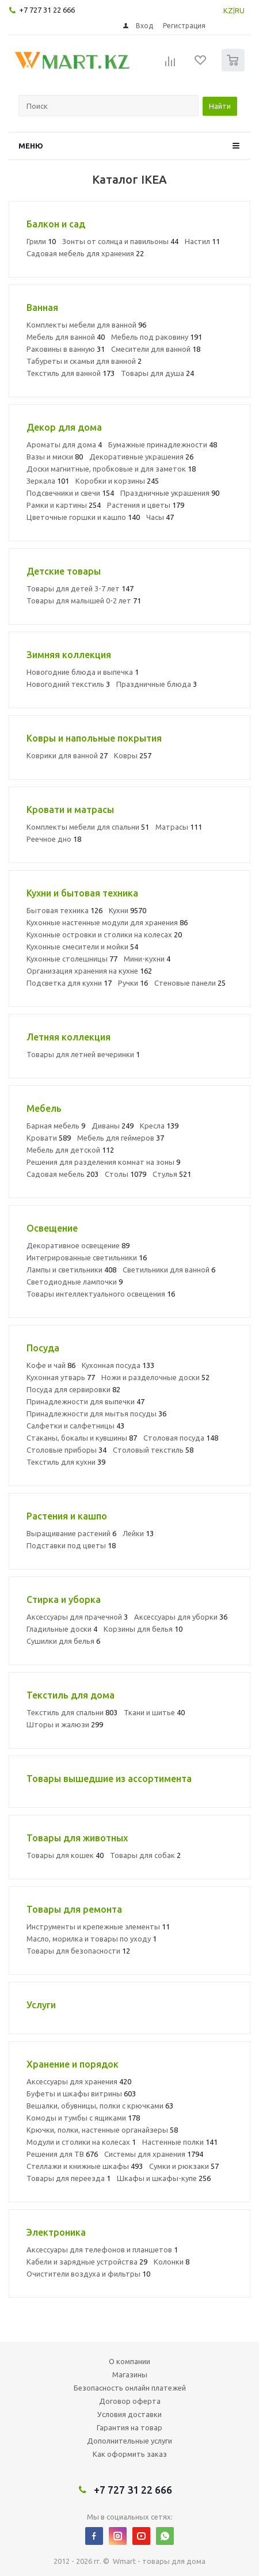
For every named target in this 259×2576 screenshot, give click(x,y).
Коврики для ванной (67, 755)
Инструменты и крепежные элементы (98, 1926)
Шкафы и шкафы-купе (164, 2178)
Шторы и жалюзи (64, 1724)
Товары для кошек (65, 1855)
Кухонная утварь (60, 1377)
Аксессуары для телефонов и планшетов (102, 2250)
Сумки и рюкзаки (184, 2166)
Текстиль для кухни (65, 1462)
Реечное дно (53, 839)
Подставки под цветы (71, 1545)
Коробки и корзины (117, 481)
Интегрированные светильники (86, 1257)
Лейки (138, 1533)
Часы (160, 517)
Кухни (127, 910)
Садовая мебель (62, 1174)
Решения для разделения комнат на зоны (103, 1162)
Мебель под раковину (156, 337)
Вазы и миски (54, 457)
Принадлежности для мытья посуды (96, 1413)
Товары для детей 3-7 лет (80, 588)
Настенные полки (180, 2142)
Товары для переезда (68, 2178)
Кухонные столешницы (71, 959)
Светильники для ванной (169, 1270)
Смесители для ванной (155, 349)
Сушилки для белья (63, 1641)
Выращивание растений (71, 1533)
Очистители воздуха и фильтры (88, 2274)
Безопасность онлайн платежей (130, 2388)
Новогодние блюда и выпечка (82, 672)
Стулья (172, 1174)
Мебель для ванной (65, 337)
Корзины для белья (143, 1629)
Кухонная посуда (118, 1365)
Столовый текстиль (153, 1450)
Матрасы (178, 827)
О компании (129, 2361)
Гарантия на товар (129, 2427)
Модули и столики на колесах (81, 2142)
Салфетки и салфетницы (75, 1426)
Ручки (133, 983)
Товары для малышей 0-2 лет (83, 600)
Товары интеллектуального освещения (100, 1294)
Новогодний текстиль (68, 684)
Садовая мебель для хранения (85, 253)
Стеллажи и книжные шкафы (84, 2166)
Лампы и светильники (71, 1270)
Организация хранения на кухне (89, 971)
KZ (228, 10)
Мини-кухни (147, 959)
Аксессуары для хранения (78, 2081)
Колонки (171, 2262)
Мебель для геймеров (120, 1138)
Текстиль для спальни (71, 1712)
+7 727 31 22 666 (47, 10)
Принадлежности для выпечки (85, 1401)
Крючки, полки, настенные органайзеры (102, 2130)
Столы (125, 1174)
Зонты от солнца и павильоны (120, 241)
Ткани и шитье (154, 1712)
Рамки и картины (63, 505)
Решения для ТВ (62, 2154)
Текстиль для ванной (70, 373)
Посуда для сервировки (73, 1389)
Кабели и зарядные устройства (86, 2262)
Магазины (129, 2374)
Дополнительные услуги (129, 2441)
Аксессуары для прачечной (77, 1617)
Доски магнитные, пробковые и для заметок (111, 469)
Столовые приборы (66, 1450)
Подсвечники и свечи (70, 493)
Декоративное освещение (78, 1245)
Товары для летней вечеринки (83, 1054)
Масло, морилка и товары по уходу (91, 1939)
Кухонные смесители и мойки (82, 947)
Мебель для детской (70, 1150)
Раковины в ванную (65, 349)
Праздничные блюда (156, 684)
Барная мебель (55, 1126)
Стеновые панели (190, 983)
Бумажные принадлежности (162, 444)
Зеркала (47, 481)
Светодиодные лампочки (74, 1282)
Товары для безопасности (78, 1951)
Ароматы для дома (64, 444)
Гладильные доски (61, 1629)
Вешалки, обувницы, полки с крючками (99, 2106)
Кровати (48, 1138)
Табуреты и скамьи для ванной (84, 361)
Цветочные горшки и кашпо (83, 517)
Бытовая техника (64, 910)
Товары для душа (157, 373)
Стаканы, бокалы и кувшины (81, 1438)
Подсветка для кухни (69, 983)
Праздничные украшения (169, 493)
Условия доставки (129, 2414)
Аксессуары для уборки (180, 1617)
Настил (202, 241)
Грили (41, 241)
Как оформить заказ (130, 2454)
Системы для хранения (153, 2154)
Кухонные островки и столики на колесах (104, 934)
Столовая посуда (180, 1438)
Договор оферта (130, 2401)
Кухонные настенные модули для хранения (107, 922)
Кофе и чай (50, 1365)
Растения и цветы (145, 505)
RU (240, 10)
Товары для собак (145, 1855)
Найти (220, 106)
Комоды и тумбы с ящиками (83, 2118)
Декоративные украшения (141, 457)
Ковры (132, 755)
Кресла (159, 1126)
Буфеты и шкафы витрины (81, 2093)
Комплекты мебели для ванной (86, 325)
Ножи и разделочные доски (155, 1377)
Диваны (113, 1126)
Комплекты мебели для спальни (87, 827)
